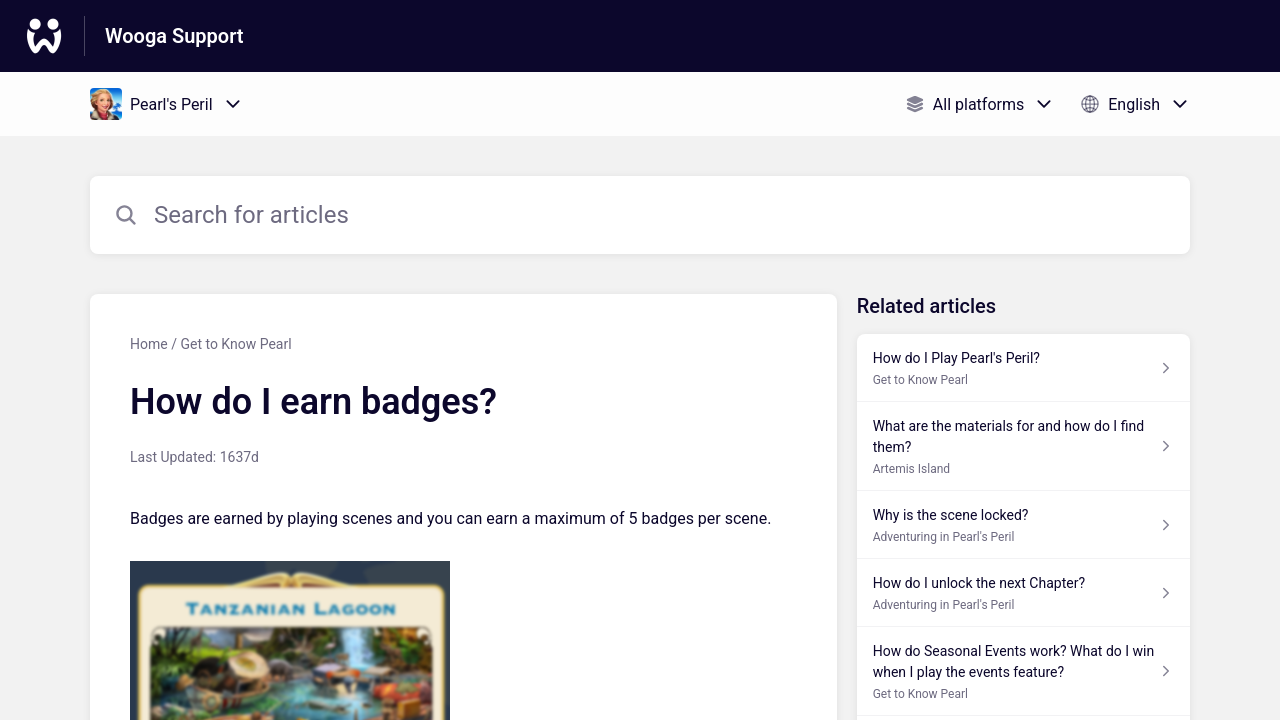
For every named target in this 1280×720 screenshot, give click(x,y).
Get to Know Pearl (235, 344)
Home (149, 344)
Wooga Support (174, 36)
